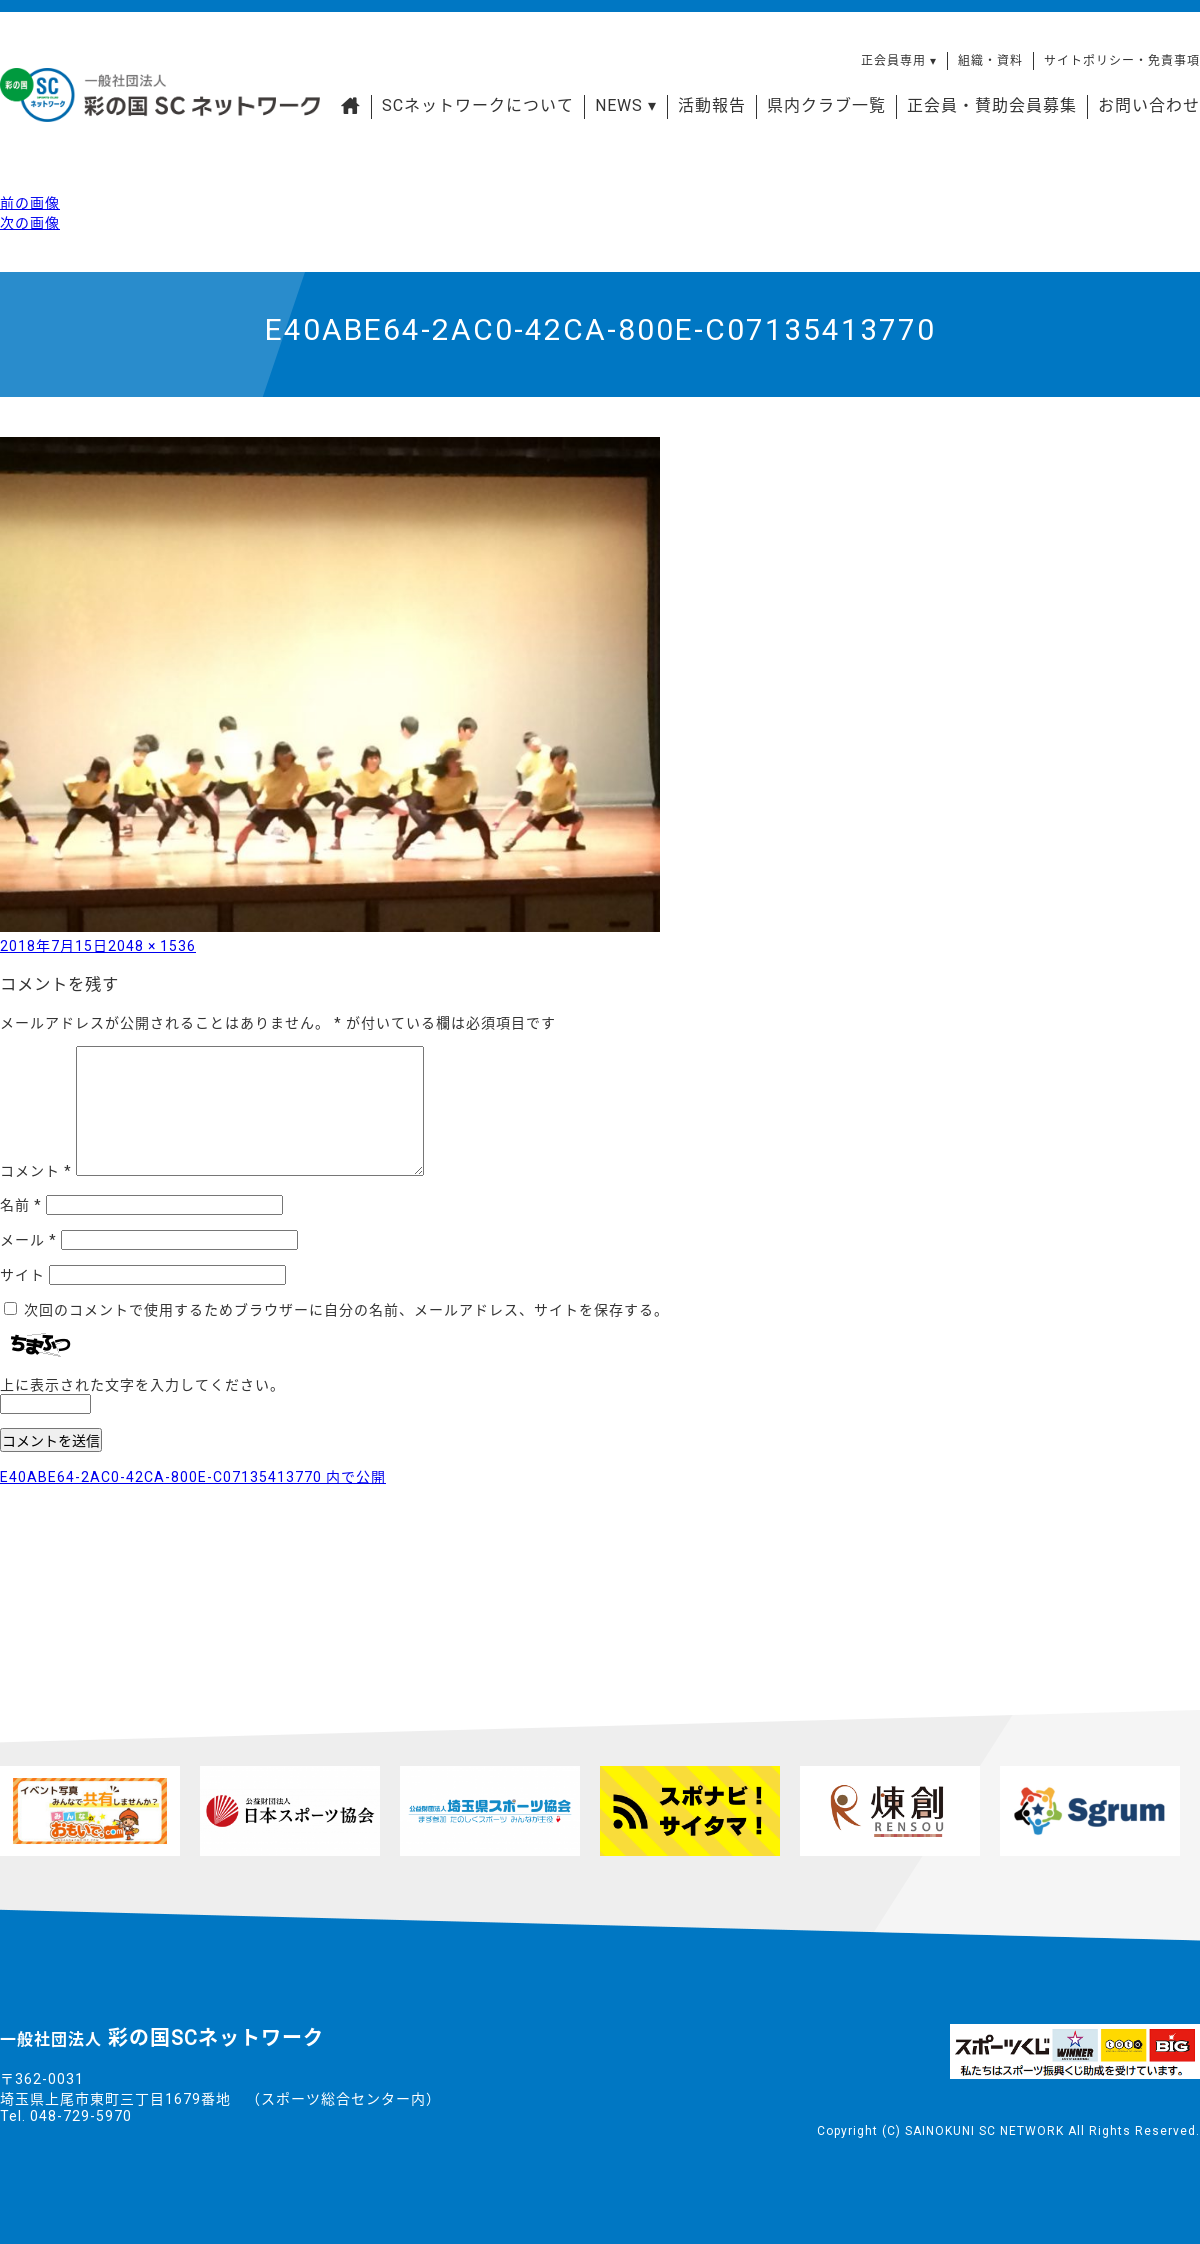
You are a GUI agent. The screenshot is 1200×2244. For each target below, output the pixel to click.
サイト (22, 1275)
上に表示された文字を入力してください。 (142, 1385)
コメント (36, 1171)
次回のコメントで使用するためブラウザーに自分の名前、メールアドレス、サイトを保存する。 (346, 1310)
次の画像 (30, 223)
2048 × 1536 (152, 946)
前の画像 (30, 203)
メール (28, 1240)
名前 (21, 1205)
